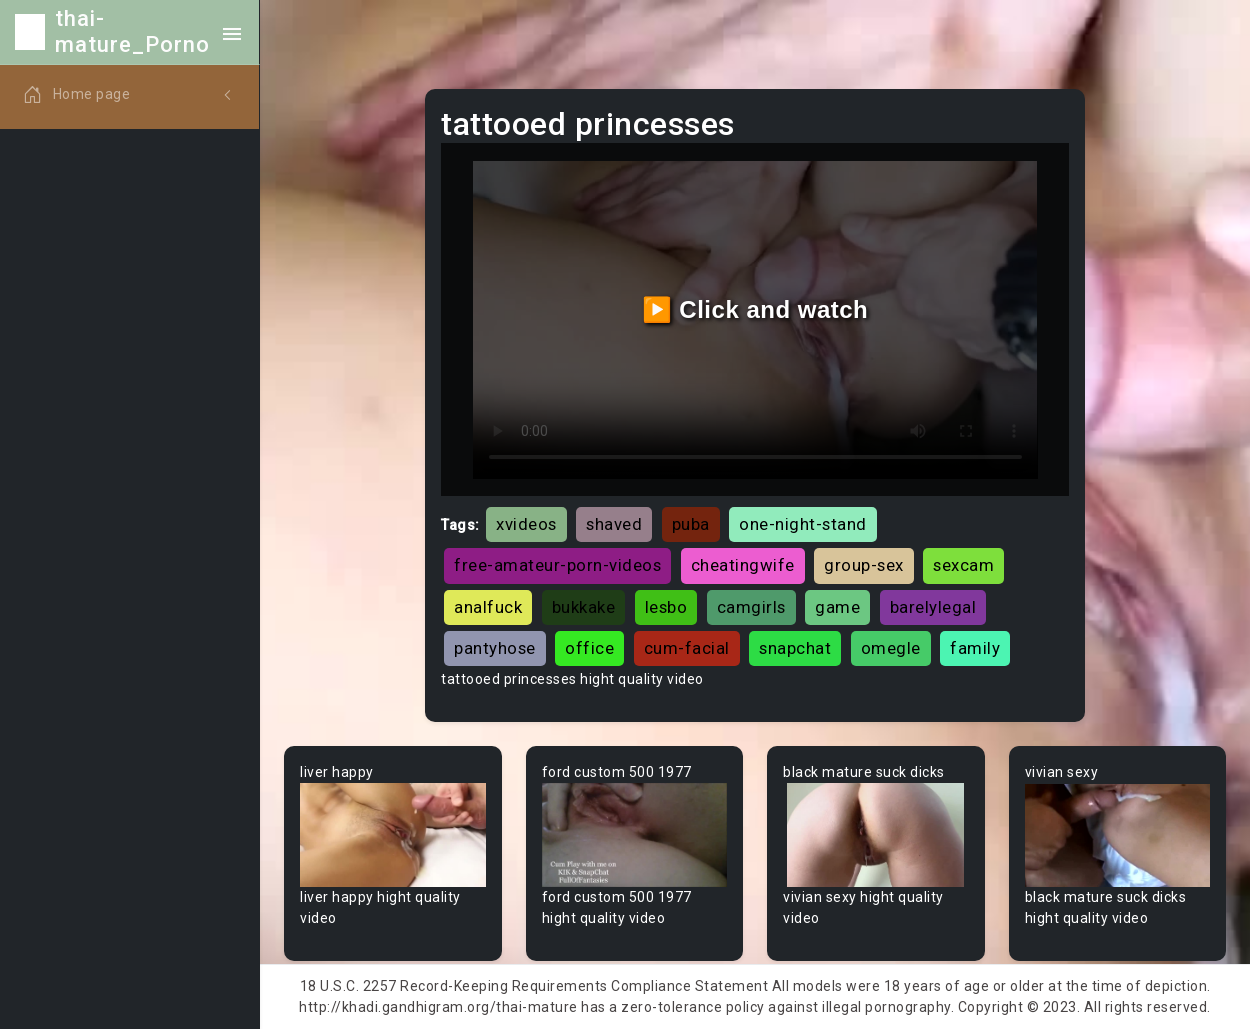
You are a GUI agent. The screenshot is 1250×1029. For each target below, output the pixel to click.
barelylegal (933, 607)
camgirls (751, 607)
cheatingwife (743, 565)
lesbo (666, 607)
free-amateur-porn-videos (557, 565)
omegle (891, 648)
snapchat (795, 648)
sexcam (963, 565)
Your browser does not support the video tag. (393, 835)
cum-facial (687, 648)
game (837, 607)
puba (691, 524)
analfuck (488, 607)
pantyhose (495, 648)
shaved (614, 524)
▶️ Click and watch (755, 309)
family (975, 648)
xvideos (526, 524)
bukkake (584, 607)
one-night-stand (803, 524)
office (589, 648)
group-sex (864, 565)
